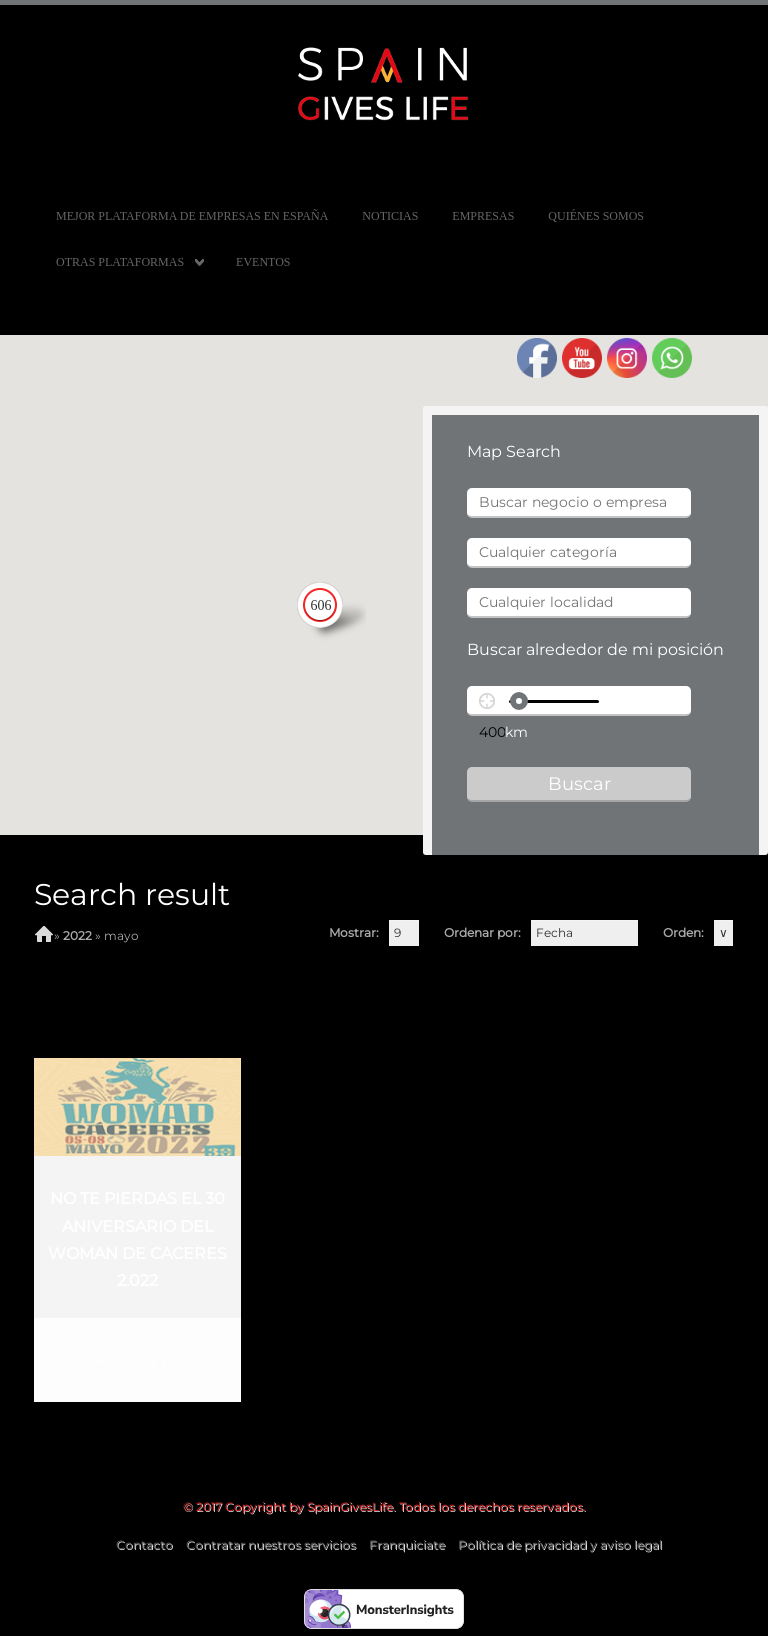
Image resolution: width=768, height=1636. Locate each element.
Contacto (144, 1544)
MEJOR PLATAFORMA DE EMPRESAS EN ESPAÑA (192, 216)
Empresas (483, 216)
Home (44, 936)
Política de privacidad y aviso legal (560, 1544)
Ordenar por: (482, 932)
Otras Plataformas (120, 262)
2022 (77, 935)
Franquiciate (407, 1544)
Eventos (263, 262)
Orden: (683, 932)
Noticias (390, 216)
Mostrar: (354, 932)
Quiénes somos (596, 216)
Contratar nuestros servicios (271, 1544)
